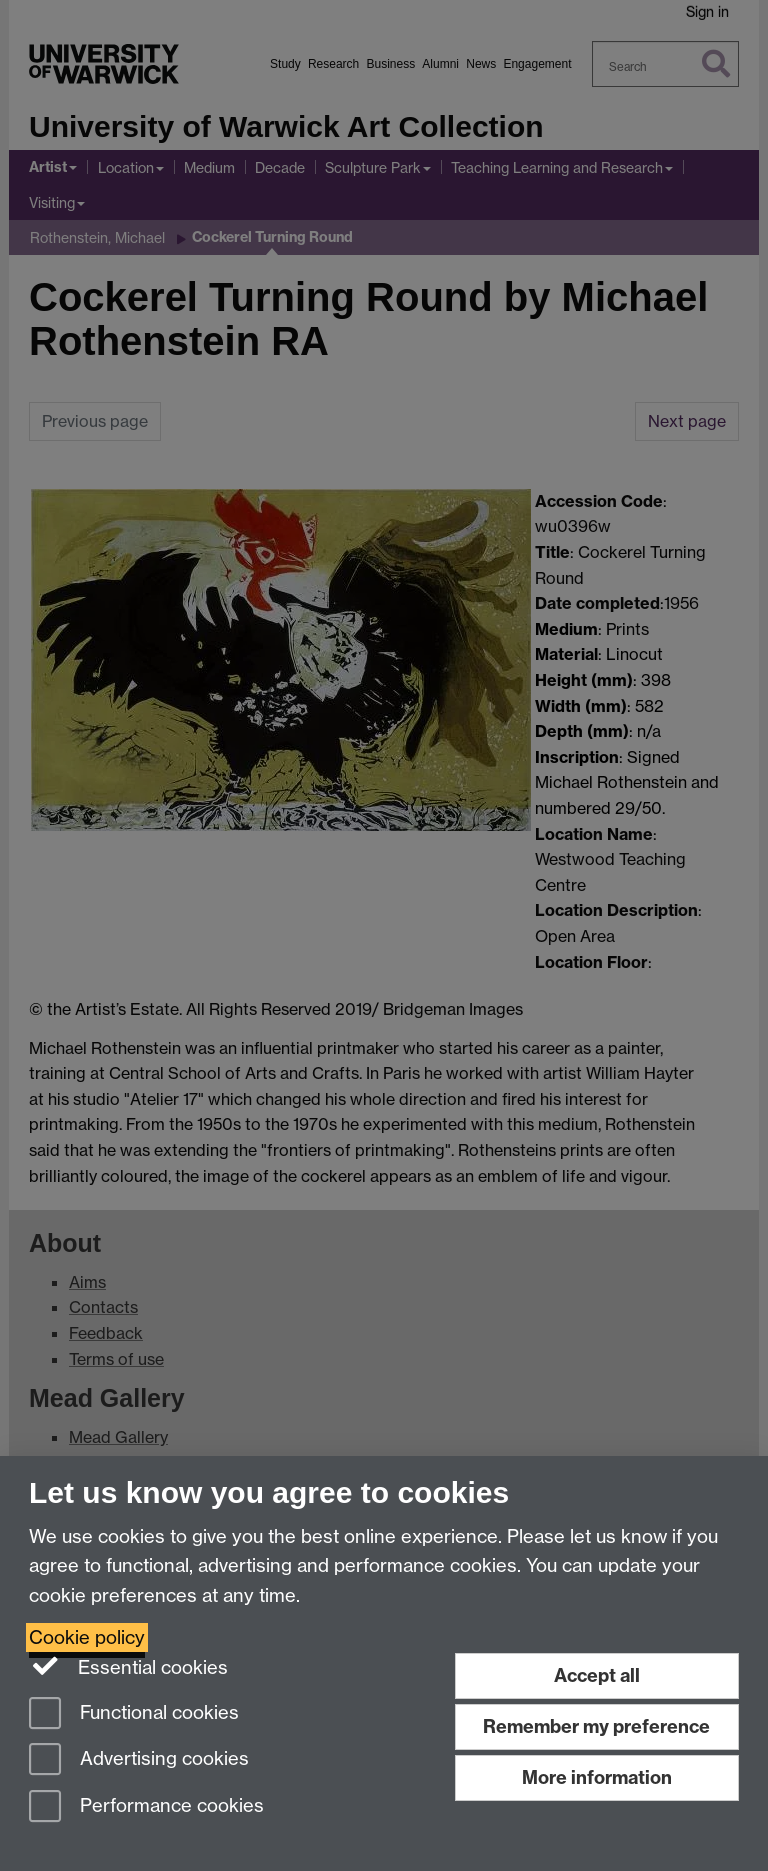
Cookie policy (87, 1637)
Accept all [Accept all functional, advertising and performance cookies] (597, 1675)
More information (597, 1777)
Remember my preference (596, 1726)
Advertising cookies (139, 1760)
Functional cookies (134, 1714)
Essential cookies (128, 1666)
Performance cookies (146, 1807)
